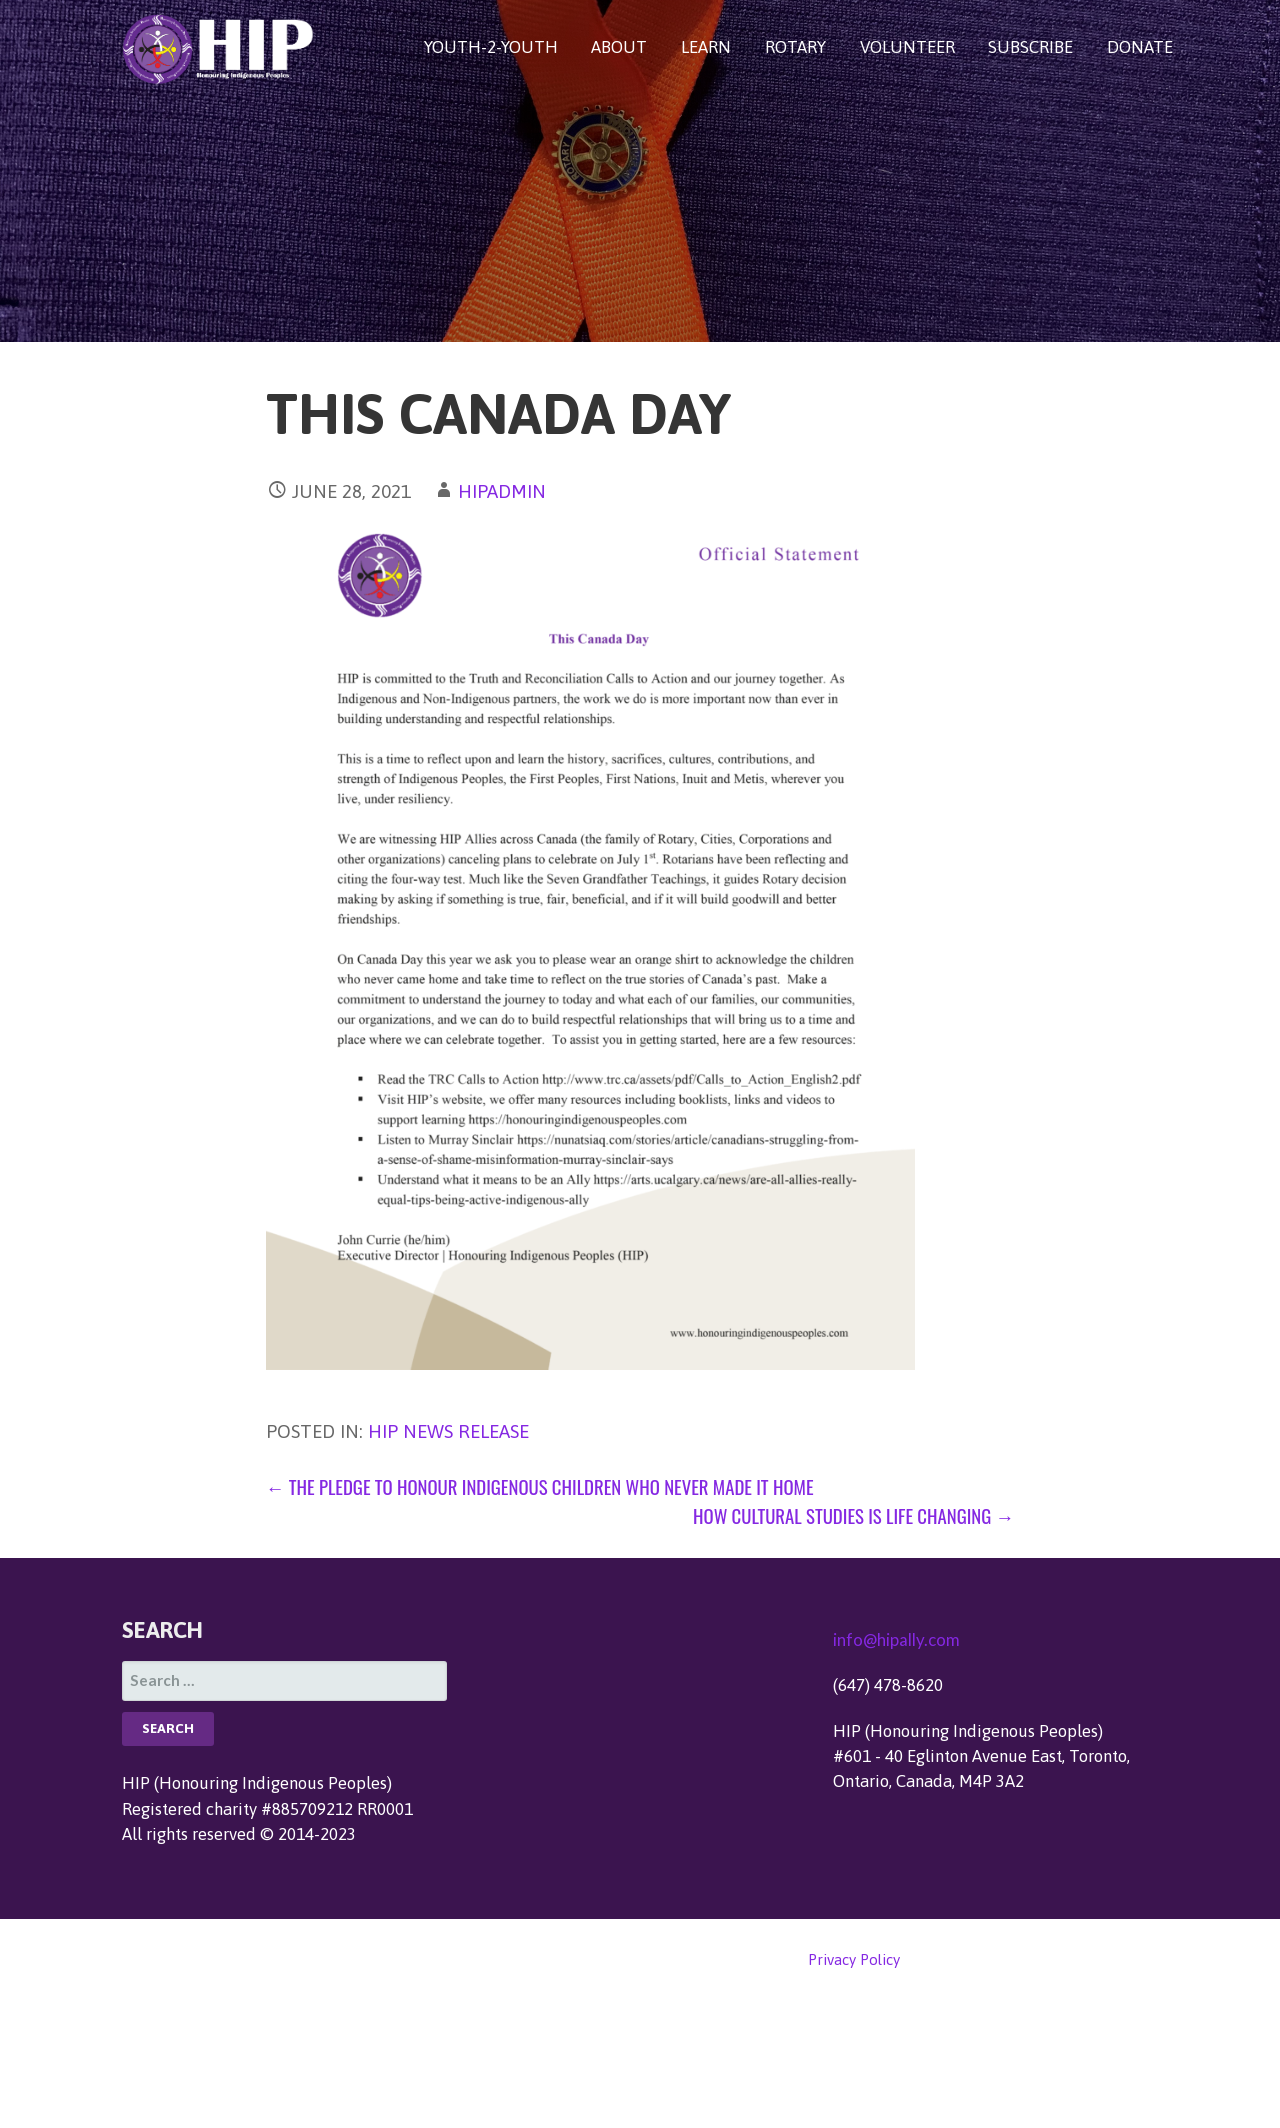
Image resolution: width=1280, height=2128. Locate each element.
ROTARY (795, 47)
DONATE (1140, 47)
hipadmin (502, 491)
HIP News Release (448, 1431)
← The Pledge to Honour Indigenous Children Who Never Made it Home (540, 1486)
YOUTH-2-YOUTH (491, 47)
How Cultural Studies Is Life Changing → (853, 1515)
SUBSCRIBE (1030, 47)
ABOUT (619, 47)
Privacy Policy (854, 1959)
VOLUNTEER (907, 47)
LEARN (706, 47)
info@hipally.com (896, 1639)
